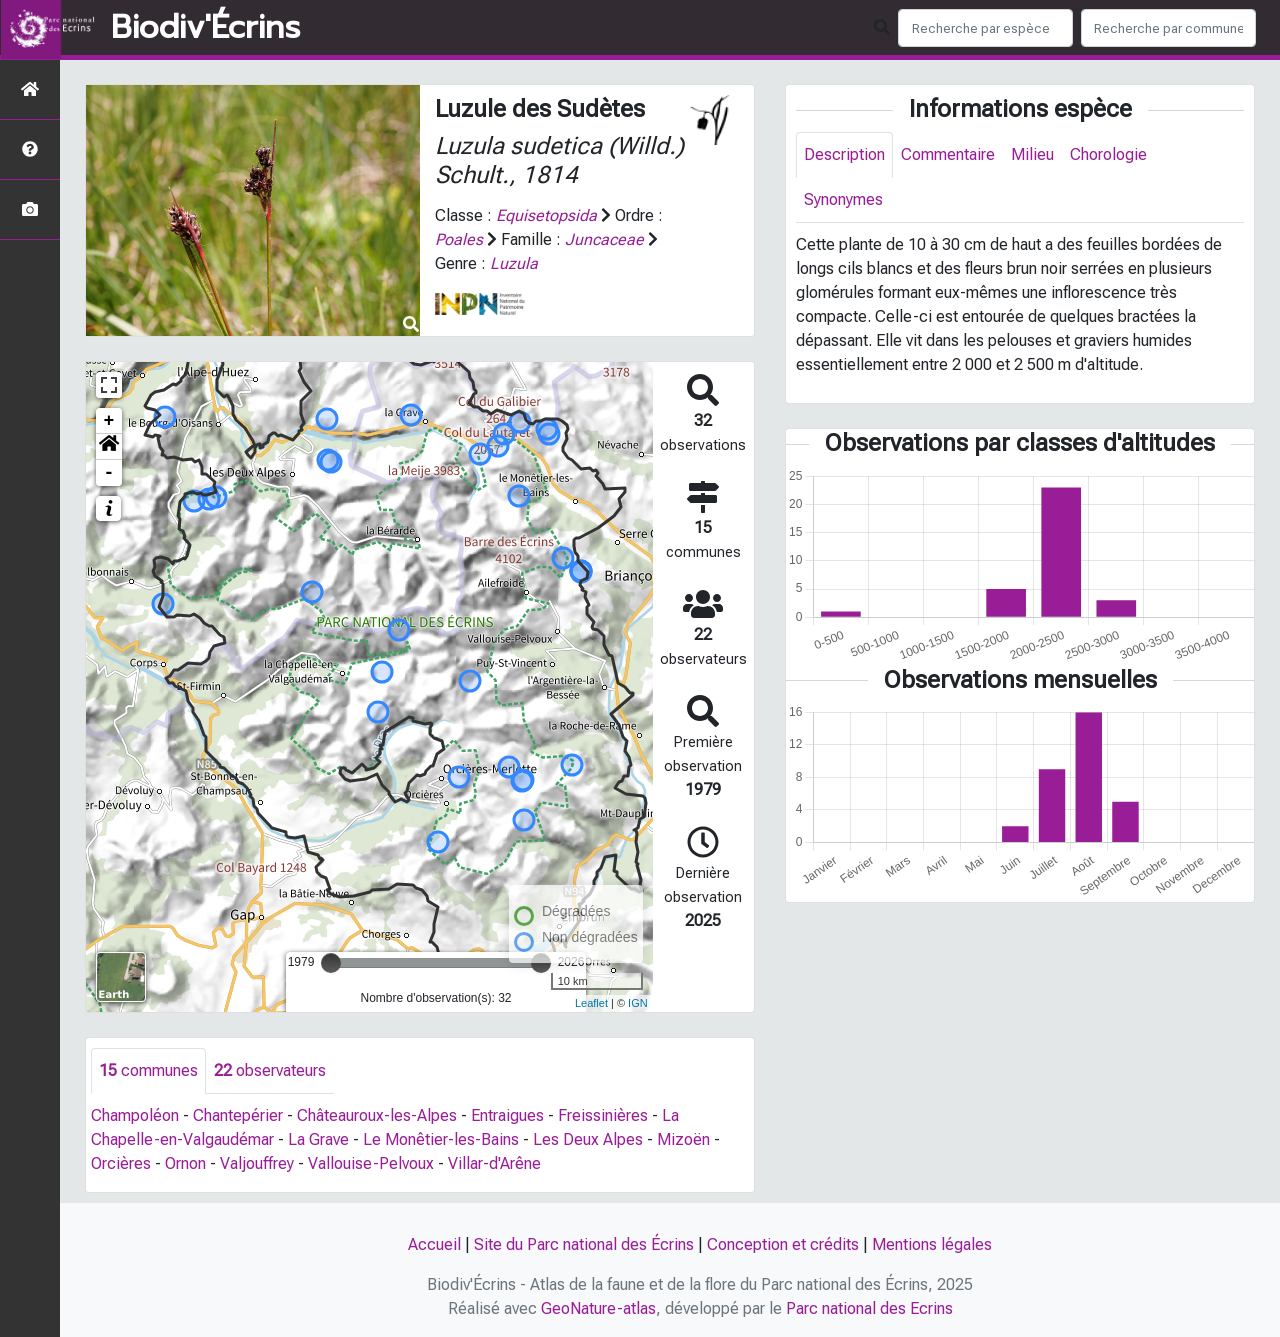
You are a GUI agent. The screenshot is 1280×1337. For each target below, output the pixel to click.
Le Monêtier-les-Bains (441, 1139)
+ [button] (109, 421)
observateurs (270, 1070)
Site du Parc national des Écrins (584, 1244)
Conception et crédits (783, 1244)
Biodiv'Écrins (205, 28)
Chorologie (1108, 154)
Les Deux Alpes (588, 1139)
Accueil (434, 1244)
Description (844, 154)
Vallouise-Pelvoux (371, 1163)
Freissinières (603, 1115)
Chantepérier (238, 1115)
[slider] (331, 963)
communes (148, 1070)
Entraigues (507, 1115)
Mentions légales (932, 1244)
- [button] (109, 473)
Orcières (121, 1163)
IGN (638, 1003)
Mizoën (683, 1139)
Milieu (1032, 154)
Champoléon (135, 1115)
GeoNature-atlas (598, 1308)
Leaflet (591, 1003)
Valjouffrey (257, 1163)
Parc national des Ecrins (869, 1308)
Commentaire (948, 154)
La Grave (318, 1139)
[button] (109, 447)
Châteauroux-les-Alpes (377, 1115)
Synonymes (843, 199)
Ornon (185, 1163)
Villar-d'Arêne (494, 1163)
